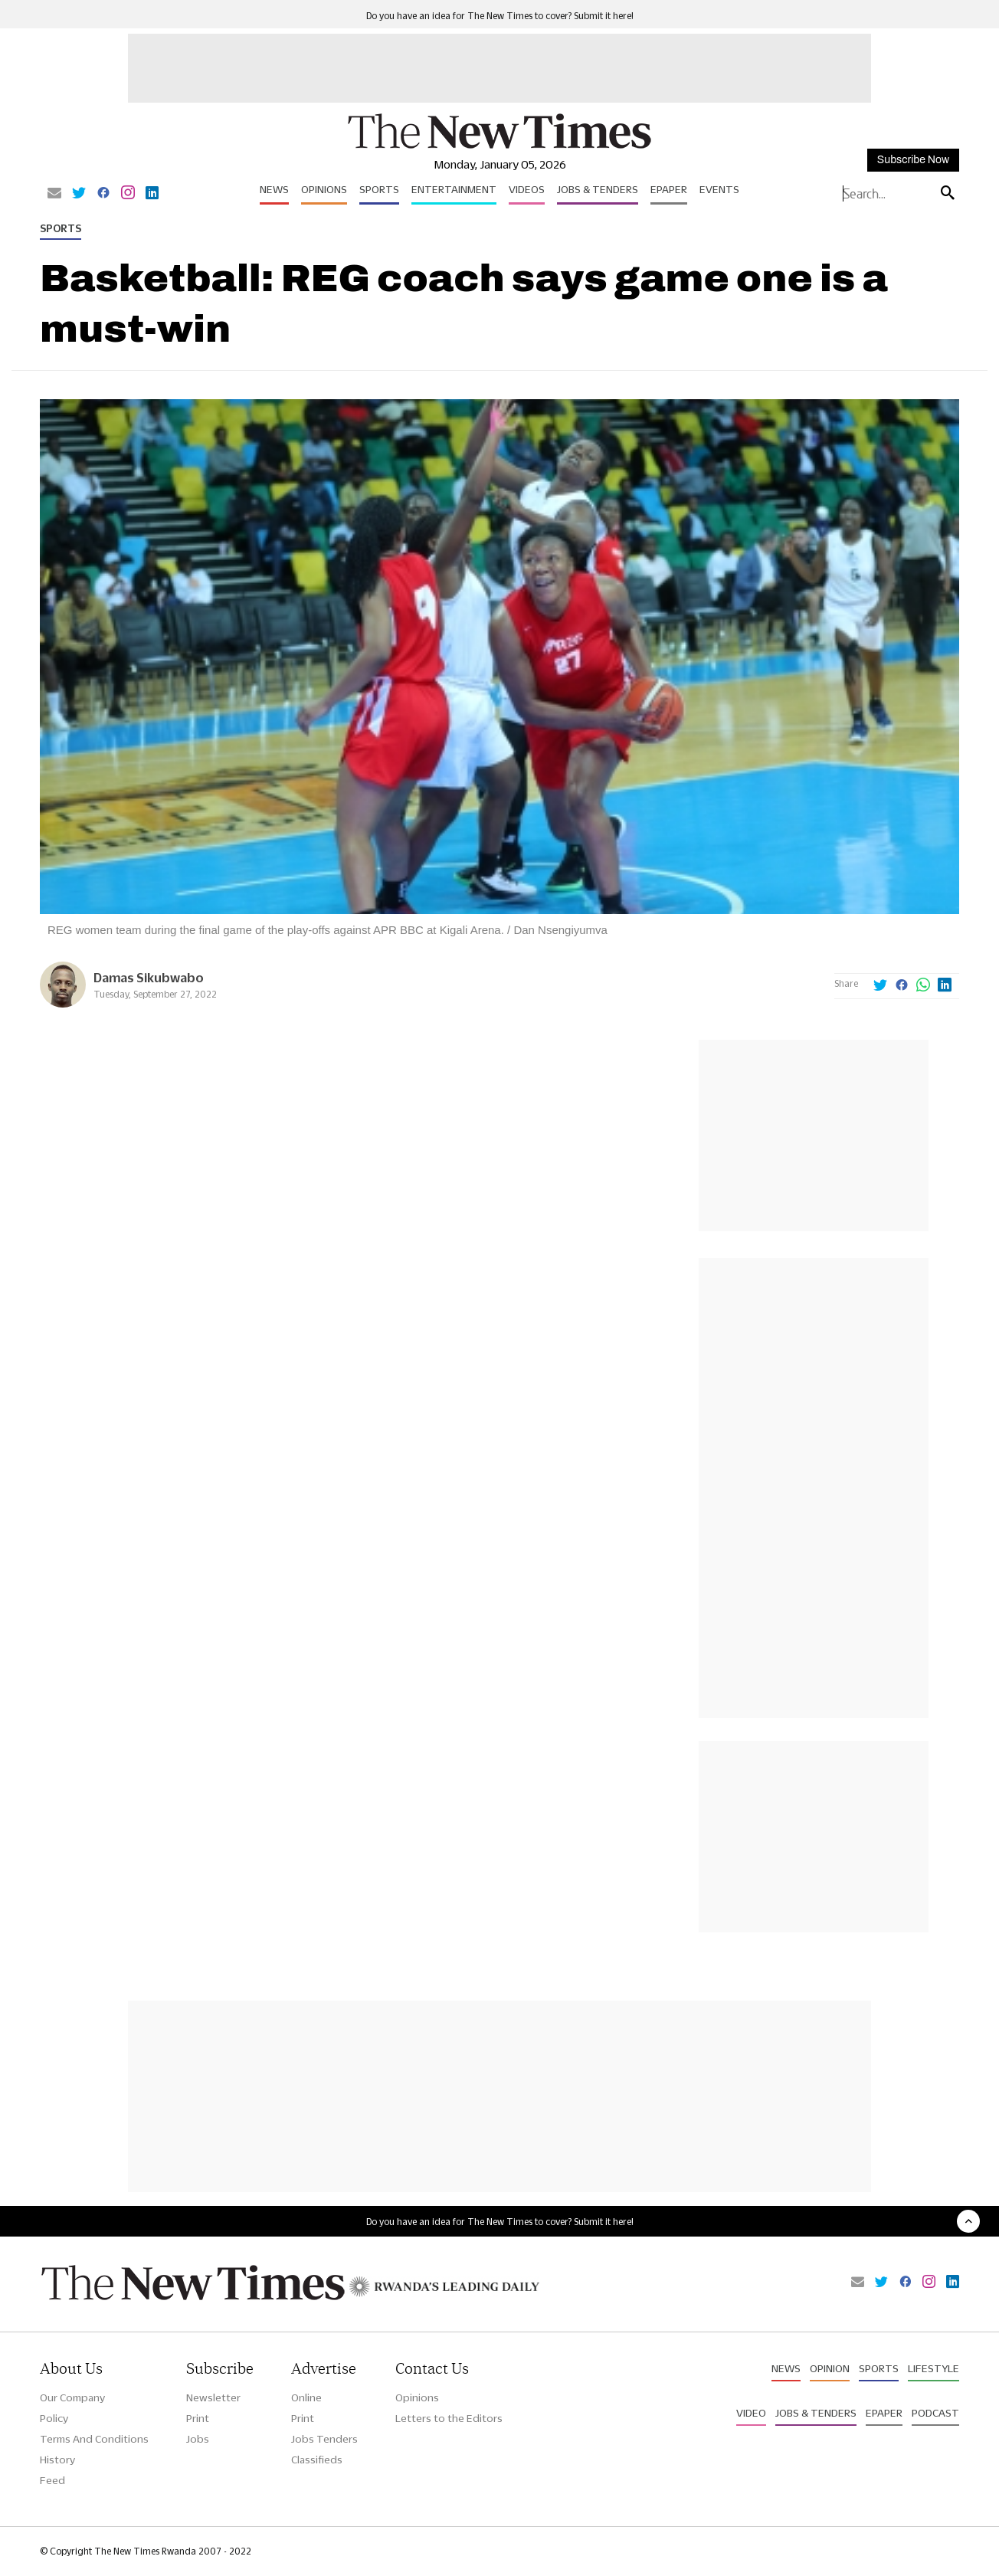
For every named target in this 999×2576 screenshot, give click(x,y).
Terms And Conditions (94, 2439)
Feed (52, 2480)
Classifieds (316, 2459)
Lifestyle (933, 2368)
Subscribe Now (913, 160)
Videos (527, 189)
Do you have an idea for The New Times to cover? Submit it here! (500, 16)
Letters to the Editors (449, 2418)
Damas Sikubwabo (148, 977)
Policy (54, 2418)
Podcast (935, 2413)
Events (719, 189)
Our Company (72, 2397)
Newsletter (213, 2397)
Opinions (324, 189)
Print (197, 2418)
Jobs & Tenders (597, 189)
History (57, 2459)
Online (306, 2397)
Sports (379, 189)
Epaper (668, 189)
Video (751, 2413)
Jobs (197, 2439)
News (274, 189)
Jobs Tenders (324, 2439)
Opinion (830, 2368)
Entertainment (453, 189)
